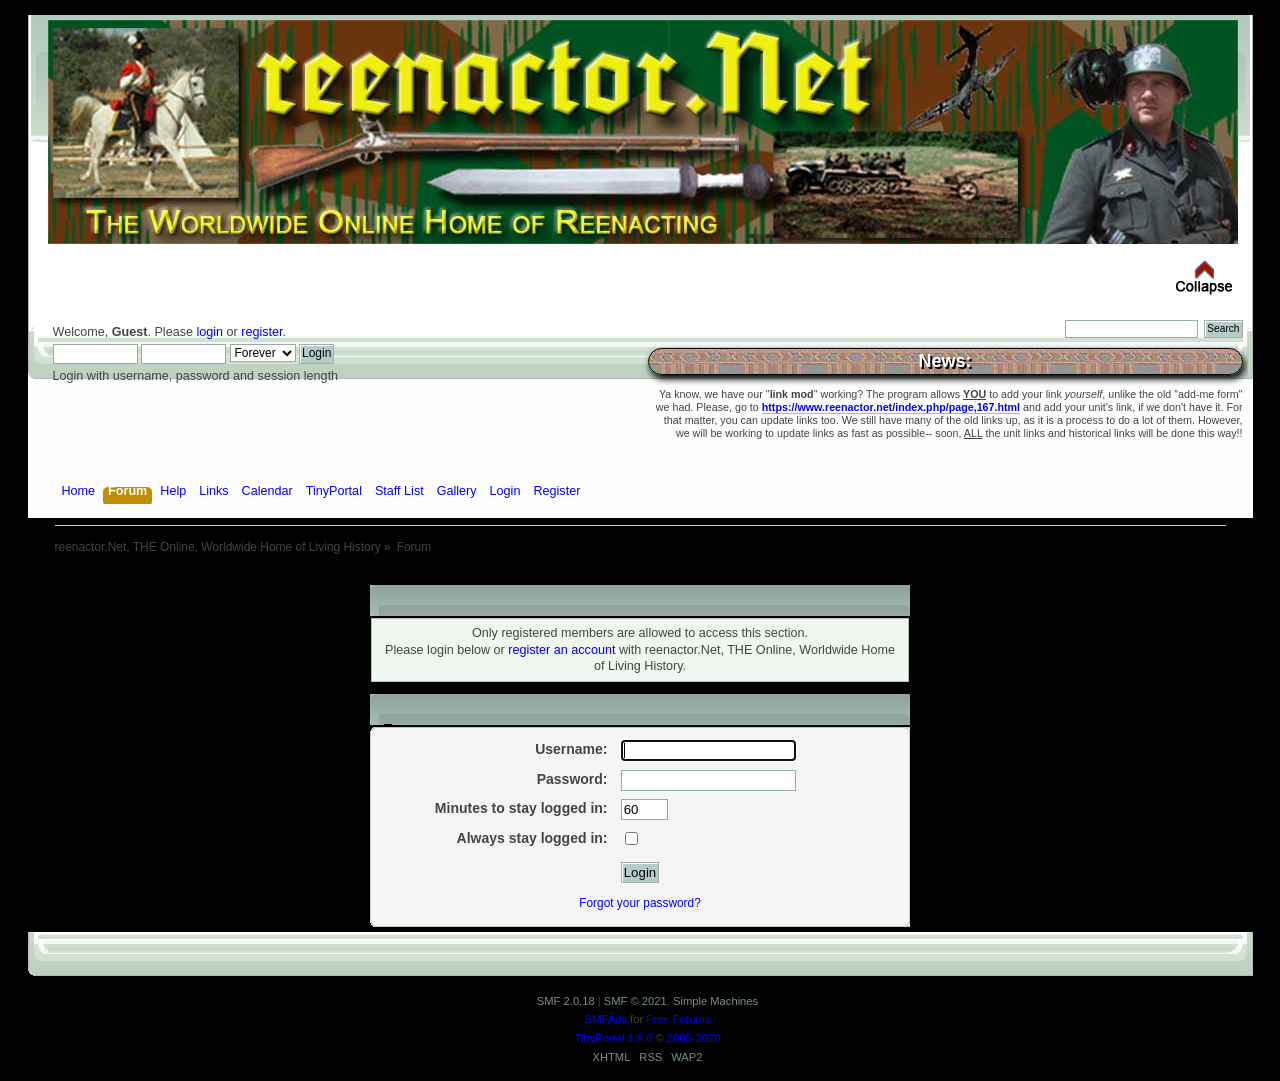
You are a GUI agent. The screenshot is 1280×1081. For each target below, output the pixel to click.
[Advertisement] (640, 577)
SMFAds (606, 1019)
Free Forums (678, 1019)
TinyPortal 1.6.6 (614, 1038)
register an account (561, 650)
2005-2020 (694, 1038)
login (209, 332)
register (261, 332)
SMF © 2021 (635, 1001)
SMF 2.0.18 (566, 1001)
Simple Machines (715, 1001)
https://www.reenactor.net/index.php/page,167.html (891, 407)
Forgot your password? (640, 903)
